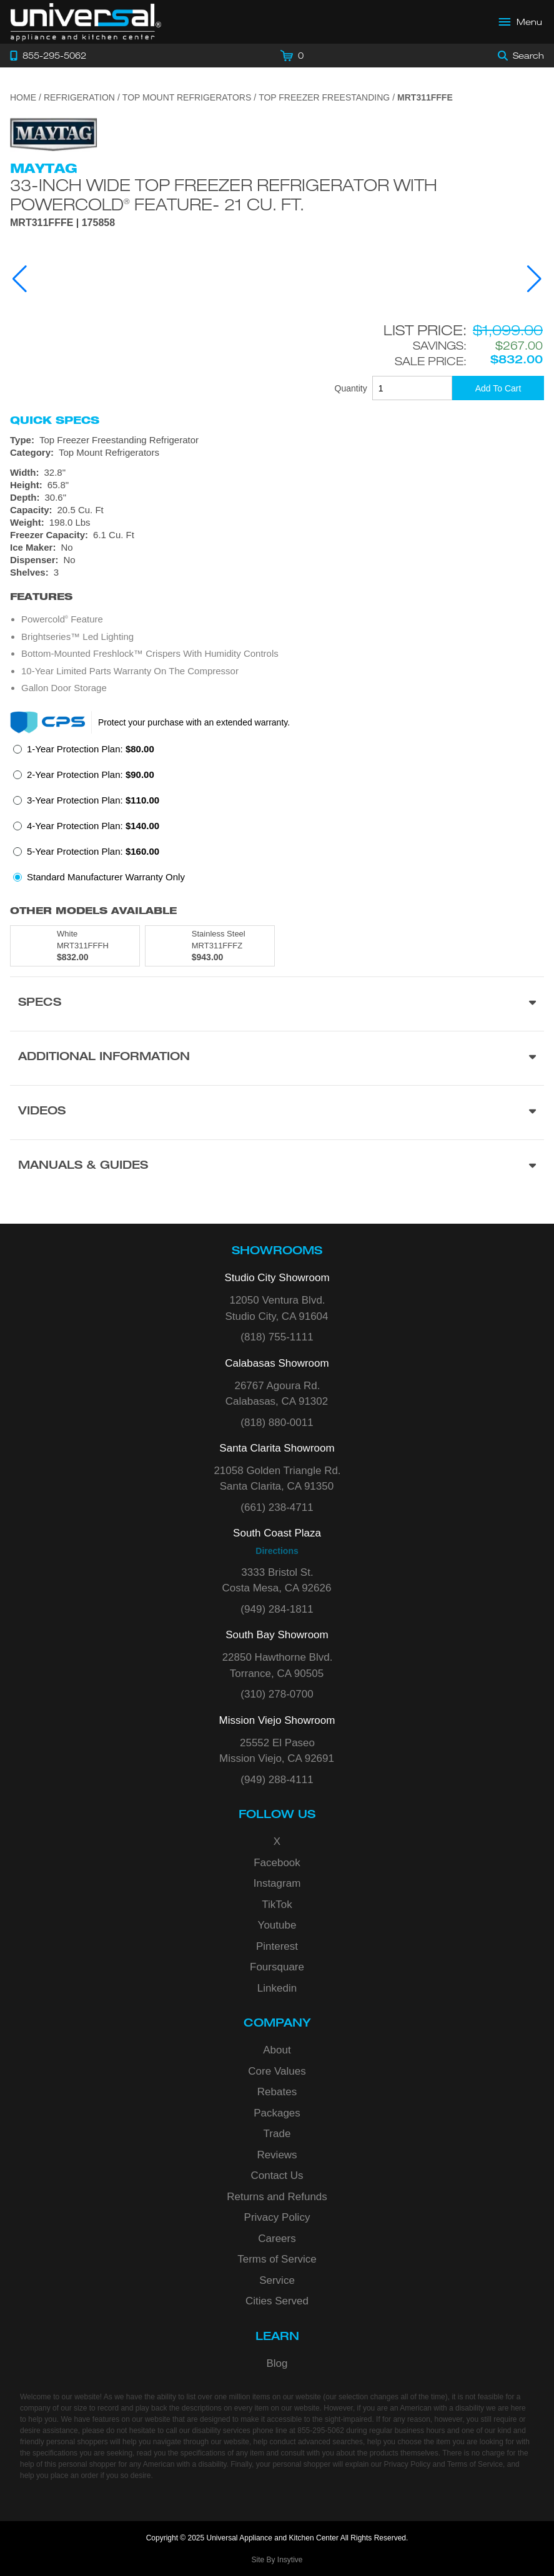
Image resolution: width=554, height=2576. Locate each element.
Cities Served (277, 2301)
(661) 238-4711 (276, 1507)
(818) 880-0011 (276, 1422)
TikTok (277, 1904)
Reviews (277, 2155)
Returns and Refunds (277, 2197)
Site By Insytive (276, 2559)
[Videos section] (277, 1112)
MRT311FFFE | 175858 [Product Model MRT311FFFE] (62, 223)
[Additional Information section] (277, 1057)
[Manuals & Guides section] (277, 1166)
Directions (276, 1551)
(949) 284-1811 (276, 1609)
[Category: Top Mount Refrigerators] (277, 453)
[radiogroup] (277, 817)
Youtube (277, 1925)
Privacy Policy (277, 2217)
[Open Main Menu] (521, 21)
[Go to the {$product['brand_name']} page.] (53, 134)
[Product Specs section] (277, 1003)
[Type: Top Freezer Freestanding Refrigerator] (277, 440)
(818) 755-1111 (276, 1337)
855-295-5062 (320, 2430)
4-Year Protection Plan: (93, 825)
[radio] (83, 753)
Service (277, 2280)
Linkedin (277, 1988)
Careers (276, 2238)
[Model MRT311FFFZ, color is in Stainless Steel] (210, 946)
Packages (277, 2113)
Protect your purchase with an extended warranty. (194, 722)
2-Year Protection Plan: (90, 774)
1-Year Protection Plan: (90, 749)
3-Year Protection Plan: (93, 800)
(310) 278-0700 (276, 1694)
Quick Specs (54, 420)
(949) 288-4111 (276, 1780)
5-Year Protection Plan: (93, 851)
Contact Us (276, 2175)
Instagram (277, 1883)
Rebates (277, 2092)
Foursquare (277, 1967)
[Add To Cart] (498, 388)
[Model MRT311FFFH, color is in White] (75, 946)
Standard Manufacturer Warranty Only (106, 877)
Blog (276, 2363)
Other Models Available (93, 910)
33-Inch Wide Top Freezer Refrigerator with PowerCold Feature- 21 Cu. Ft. (223, 194)
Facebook (277, 1863)
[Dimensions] (277, 498)
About (276, 2050)
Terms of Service (277, 2259)
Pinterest (277, 1946)
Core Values (276, 2071)
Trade (277, 2134)
